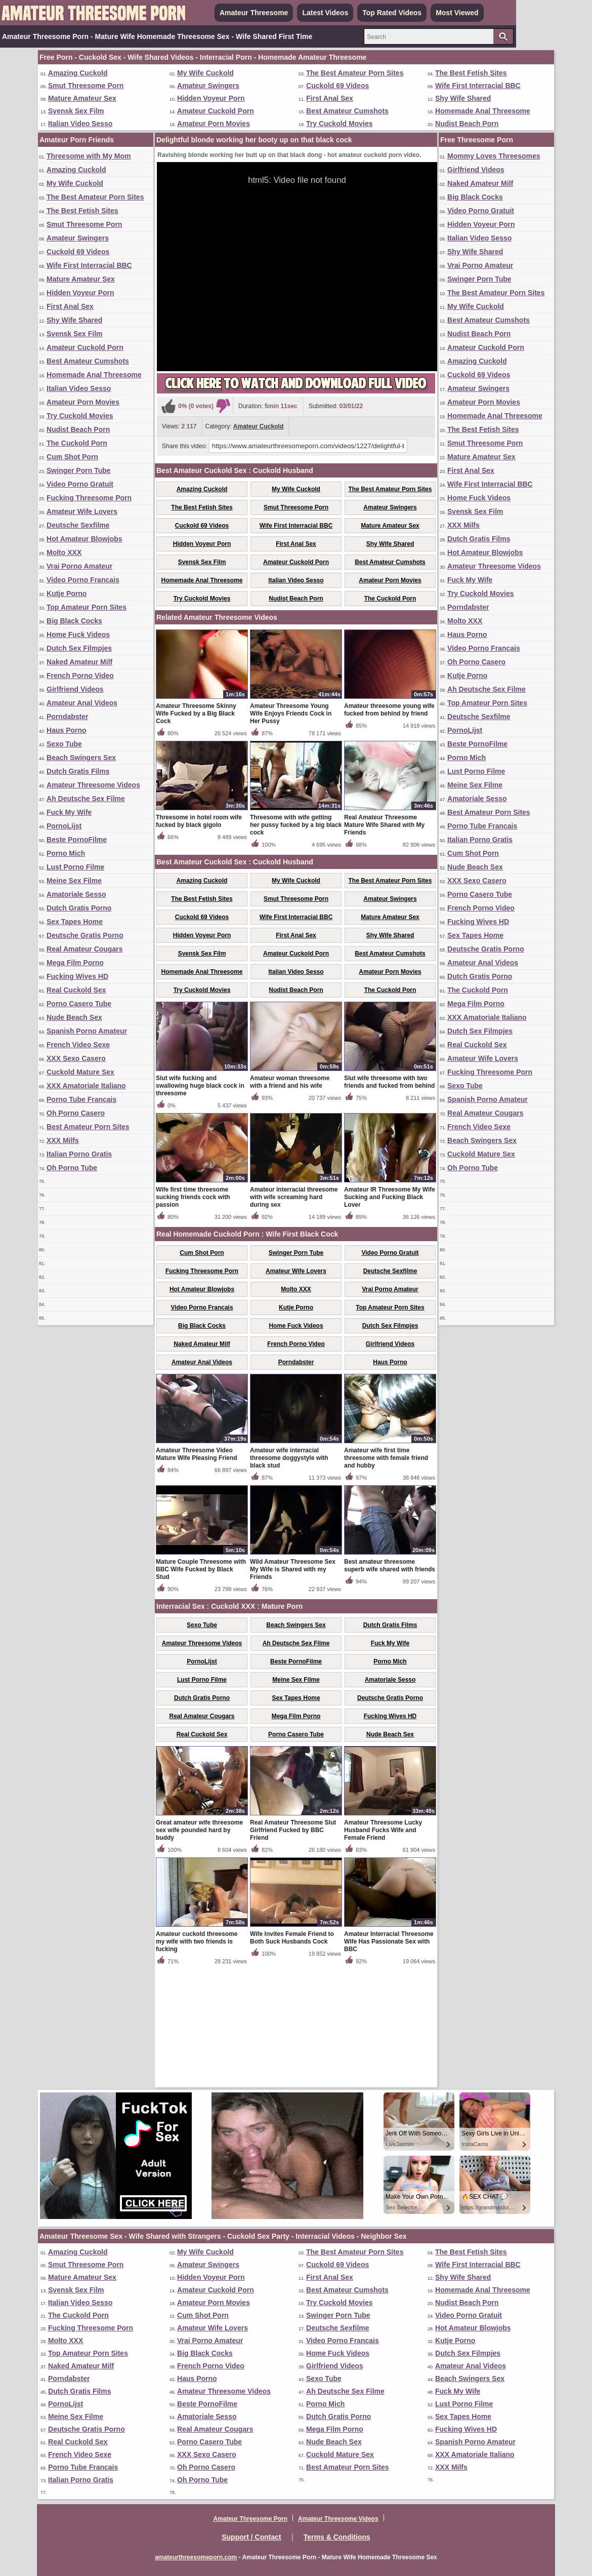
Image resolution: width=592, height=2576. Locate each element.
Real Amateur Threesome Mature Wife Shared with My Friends (384, 943)
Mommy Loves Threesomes (493, 156)
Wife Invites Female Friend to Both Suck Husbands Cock (292, 2056)
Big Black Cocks (74, 621)
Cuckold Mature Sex (80, 1072)
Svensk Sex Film (76, 111)
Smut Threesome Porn (85, 86)
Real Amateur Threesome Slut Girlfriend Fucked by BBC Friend (293, 1948)
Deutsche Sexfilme (78, 525)
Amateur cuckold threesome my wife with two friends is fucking (196, 2060)
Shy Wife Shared (463, 98)
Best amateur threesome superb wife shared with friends (389, 1684)
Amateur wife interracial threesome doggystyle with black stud (289, 1576)
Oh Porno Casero (76, 1113)
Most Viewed (457, 13)
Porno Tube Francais (81, 1099)
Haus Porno (67, 730)
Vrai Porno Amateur (79, 566)
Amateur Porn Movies (213, 124)
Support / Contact (251, 2537)
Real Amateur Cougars (84, 949)
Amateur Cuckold (258, 426)
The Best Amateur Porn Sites (354, 73)
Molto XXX (64, 552)
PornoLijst (64, 826)
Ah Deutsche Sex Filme (86, 799)
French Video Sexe (78, 1045)
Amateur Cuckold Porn (215, 111)
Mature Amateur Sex (82, 98)
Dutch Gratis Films (78, 771)
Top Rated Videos (391, 13)
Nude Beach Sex (74, 1017)
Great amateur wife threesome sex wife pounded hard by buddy (199, 1948)
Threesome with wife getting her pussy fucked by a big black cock (296, 943)
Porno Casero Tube (79, 1004)
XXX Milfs (63, 1140)
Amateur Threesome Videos (93, 785)
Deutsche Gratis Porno (85, 935)
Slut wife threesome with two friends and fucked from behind (389, 1200)
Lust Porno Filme (75, 867)
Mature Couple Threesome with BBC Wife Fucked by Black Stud (201, 1688)
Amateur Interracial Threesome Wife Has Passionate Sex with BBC (389, 2060)
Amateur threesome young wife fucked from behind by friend (389, 828)
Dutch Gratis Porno (79, 908)
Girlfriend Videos (75, 689)
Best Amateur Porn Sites (88, 1127)
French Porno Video (80, 675)
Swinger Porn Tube (79, 470)
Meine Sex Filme (74, 881)
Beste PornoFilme (77, 840)
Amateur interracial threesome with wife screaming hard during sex (293, 1315)
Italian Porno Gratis (79, 1154)
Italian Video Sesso (80, 124)
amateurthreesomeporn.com (196, 2557)
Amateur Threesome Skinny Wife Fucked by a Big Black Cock (196, 832)
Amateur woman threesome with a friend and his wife (289, 1200)
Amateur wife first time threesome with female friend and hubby (386, 1576)
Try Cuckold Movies (339, 124)
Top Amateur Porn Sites (86, 607)
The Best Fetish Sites (471, 73)
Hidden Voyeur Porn (211, 98)
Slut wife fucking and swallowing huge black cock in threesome (200, 1204)
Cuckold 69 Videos (337, 86)
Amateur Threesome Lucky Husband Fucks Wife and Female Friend (383, 1948)
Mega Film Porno (75, 963)
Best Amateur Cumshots (347, 111)
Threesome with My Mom (89, 156)
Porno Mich (66, 853)
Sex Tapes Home (75, 922)
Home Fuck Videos (78, 634)
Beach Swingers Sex (81, 758)
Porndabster (67, 716)
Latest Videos (325, 13)
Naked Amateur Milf (79, 662)
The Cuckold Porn (77, 443)
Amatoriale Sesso (76, 894)
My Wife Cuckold (205, 73)
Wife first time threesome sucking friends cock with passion (193, 1315)
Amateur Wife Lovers (82, 511)
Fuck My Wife (69, 812)
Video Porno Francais (83, 580)
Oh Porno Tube (72, 1168)
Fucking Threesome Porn (89, 498)
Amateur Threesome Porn (250, 2518)
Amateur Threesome (254, 13)
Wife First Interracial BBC (478, 86)
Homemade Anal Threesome (482, 111)
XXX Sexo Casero (76, 1058)
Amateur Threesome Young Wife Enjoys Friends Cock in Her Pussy (290, 832)
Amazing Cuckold (77, 73)
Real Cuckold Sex (76, 990)
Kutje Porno (67, 593)
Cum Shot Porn (72, 457)
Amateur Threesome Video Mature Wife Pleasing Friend (196, 1572)
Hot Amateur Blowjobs (84, 539)
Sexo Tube (64, 744)
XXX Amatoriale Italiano (86, 1086)
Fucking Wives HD (77, 976)
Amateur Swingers (208, 86)
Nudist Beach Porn (466, 124)
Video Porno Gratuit (80, 484)
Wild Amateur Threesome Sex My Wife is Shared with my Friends (292, 1688)
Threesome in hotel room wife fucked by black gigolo (199, 939)
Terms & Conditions (337, 2537)
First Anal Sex (329, 98)
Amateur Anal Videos (82, 703)
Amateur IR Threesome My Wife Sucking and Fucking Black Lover (389, 1315)
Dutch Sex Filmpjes (79, 648)
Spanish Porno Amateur (87, 1031)
